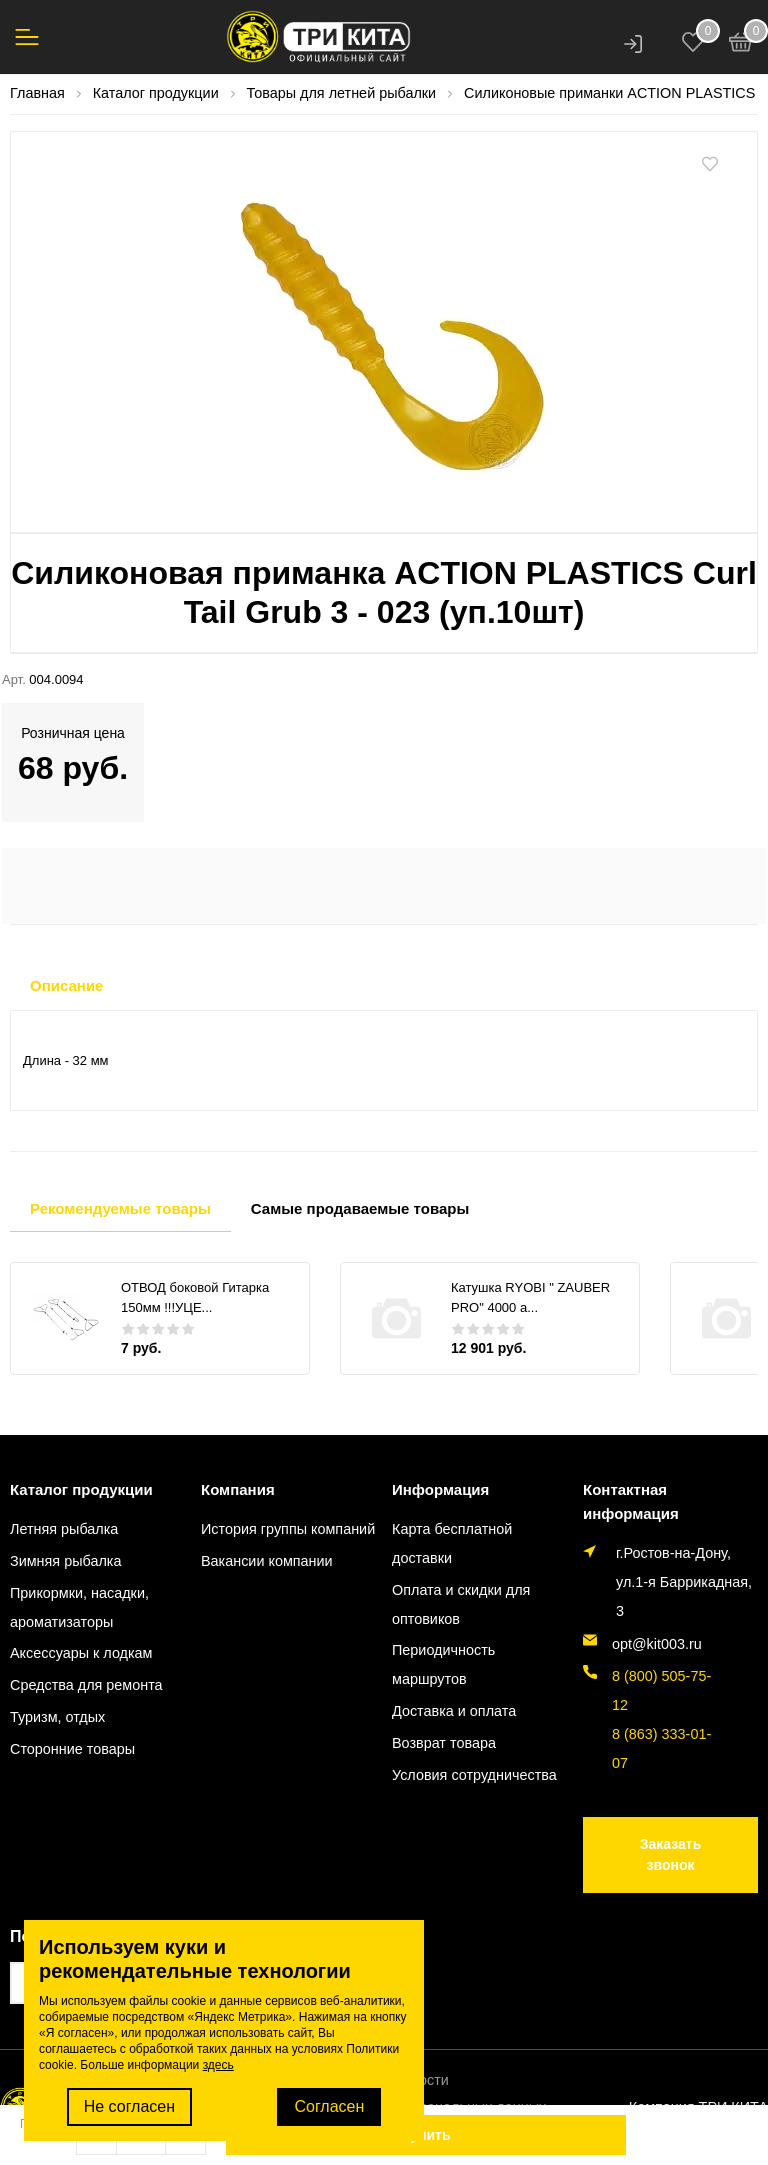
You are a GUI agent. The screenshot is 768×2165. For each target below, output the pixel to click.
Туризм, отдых (57, 1717)
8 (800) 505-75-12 (661, 1690)
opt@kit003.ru (657, 1644)
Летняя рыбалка (64, 1529)
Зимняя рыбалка (65, 1561)
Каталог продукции (81, 1489)
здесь (218, 2065)
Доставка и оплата (454, 1711)
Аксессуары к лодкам (81, 1653)
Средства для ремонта (86, 1685)
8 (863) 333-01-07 (661, 1748)
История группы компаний (288, 1529)
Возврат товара (444, 1743)
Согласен (329, 2106)
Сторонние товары (72, 1749)
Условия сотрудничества (474, 1775)
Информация (440, 1489)
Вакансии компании (267, 1561)
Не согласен (129, 2106)
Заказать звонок (671, 1854)
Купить (426, 2135)
